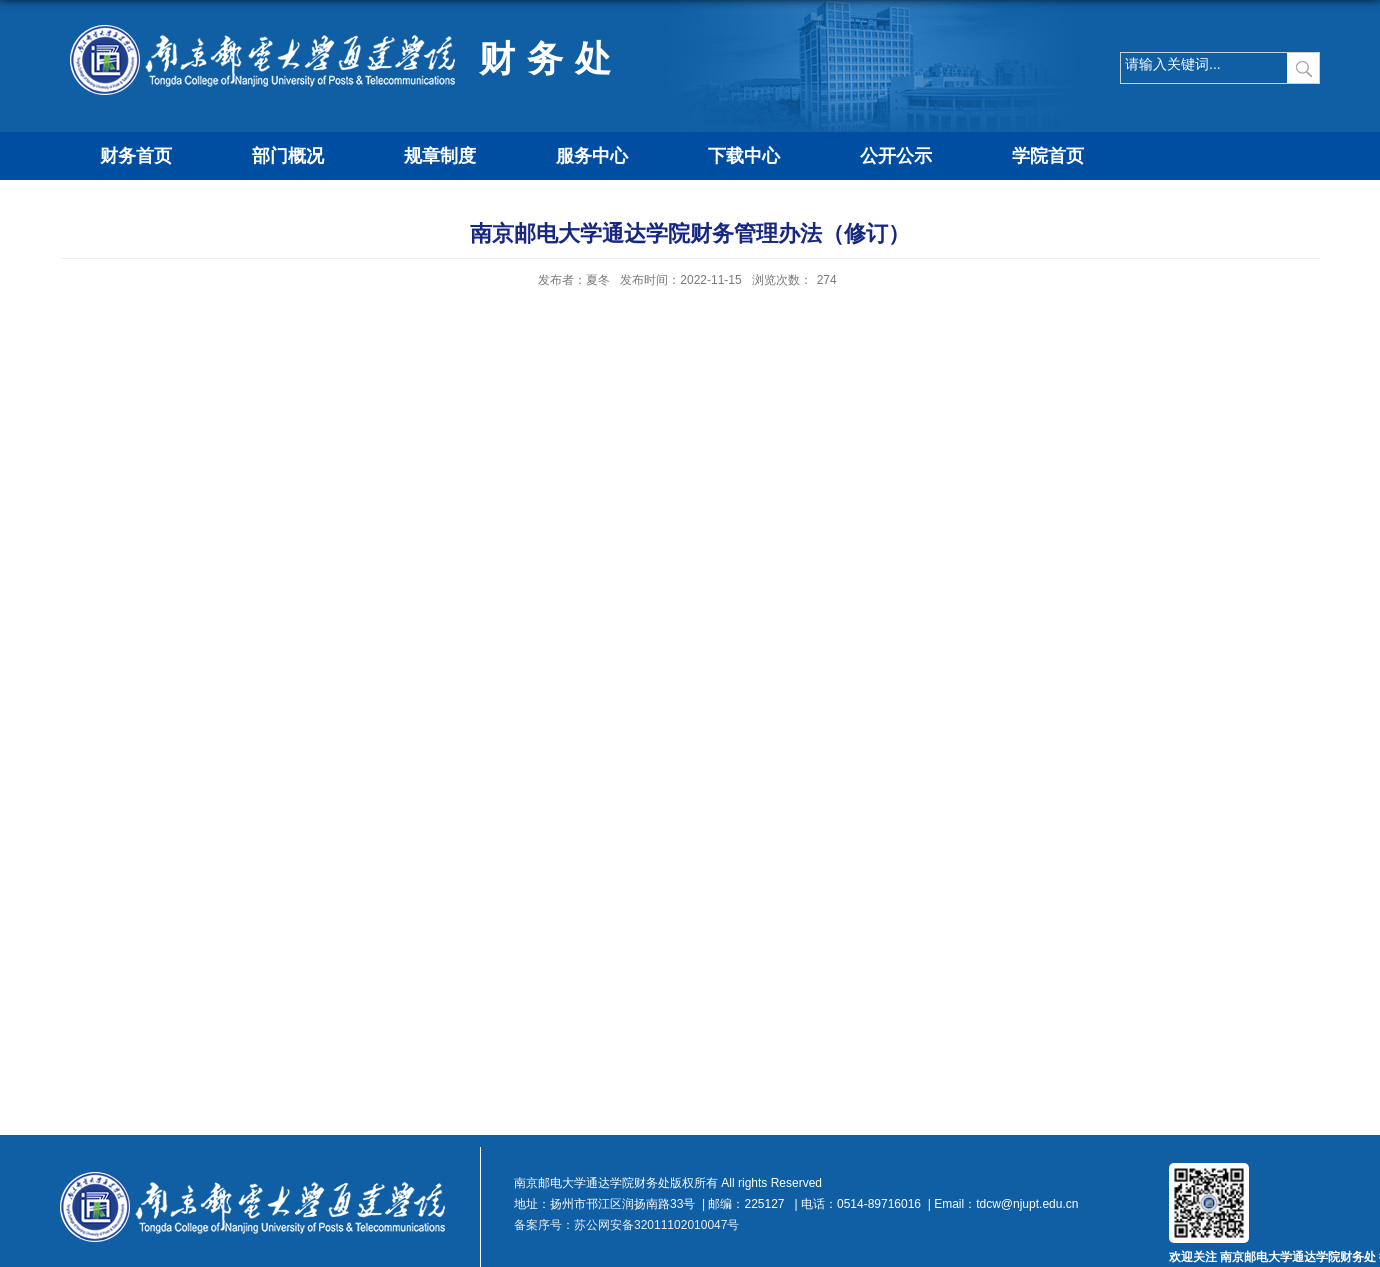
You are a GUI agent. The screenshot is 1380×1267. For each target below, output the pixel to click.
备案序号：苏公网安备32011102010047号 (626, 1225)
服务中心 (592, 156)
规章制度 (440, 156)
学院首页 (1048, 156)
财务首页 (136, 156)
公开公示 (896, 156)
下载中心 (744, 156)
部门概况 (288, 156)
